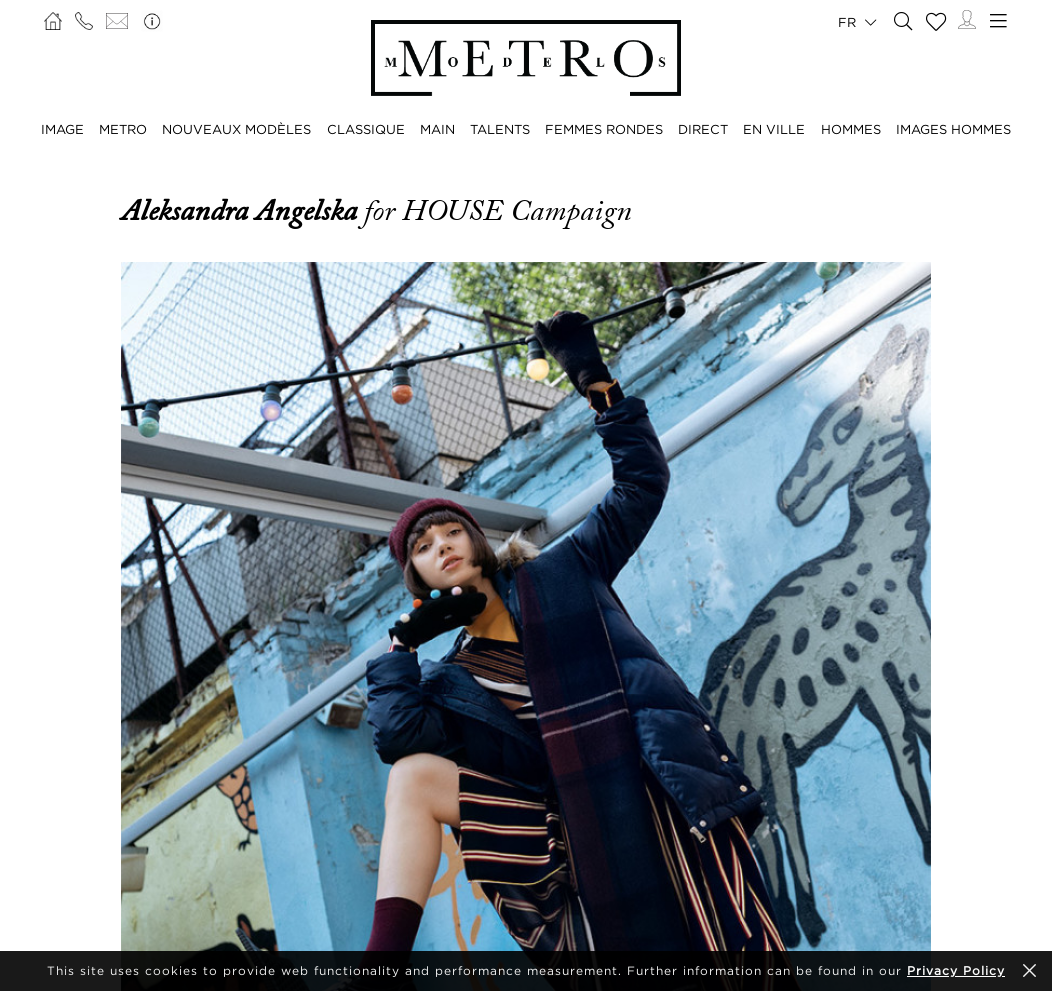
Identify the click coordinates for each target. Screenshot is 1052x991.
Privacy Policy (956, 970)
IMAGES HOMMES (953, 129)
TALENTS (500, 129)
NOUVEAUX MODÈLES (236, 129)
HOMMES (851, 129)
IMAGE (62, 129)
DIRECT (703, 129)
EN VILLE (774, 129)
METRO (123, 129)
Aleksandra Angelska (242, 211)
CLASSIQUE (366, 129)
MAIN (437, 129)
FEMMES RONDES (604, 129)
